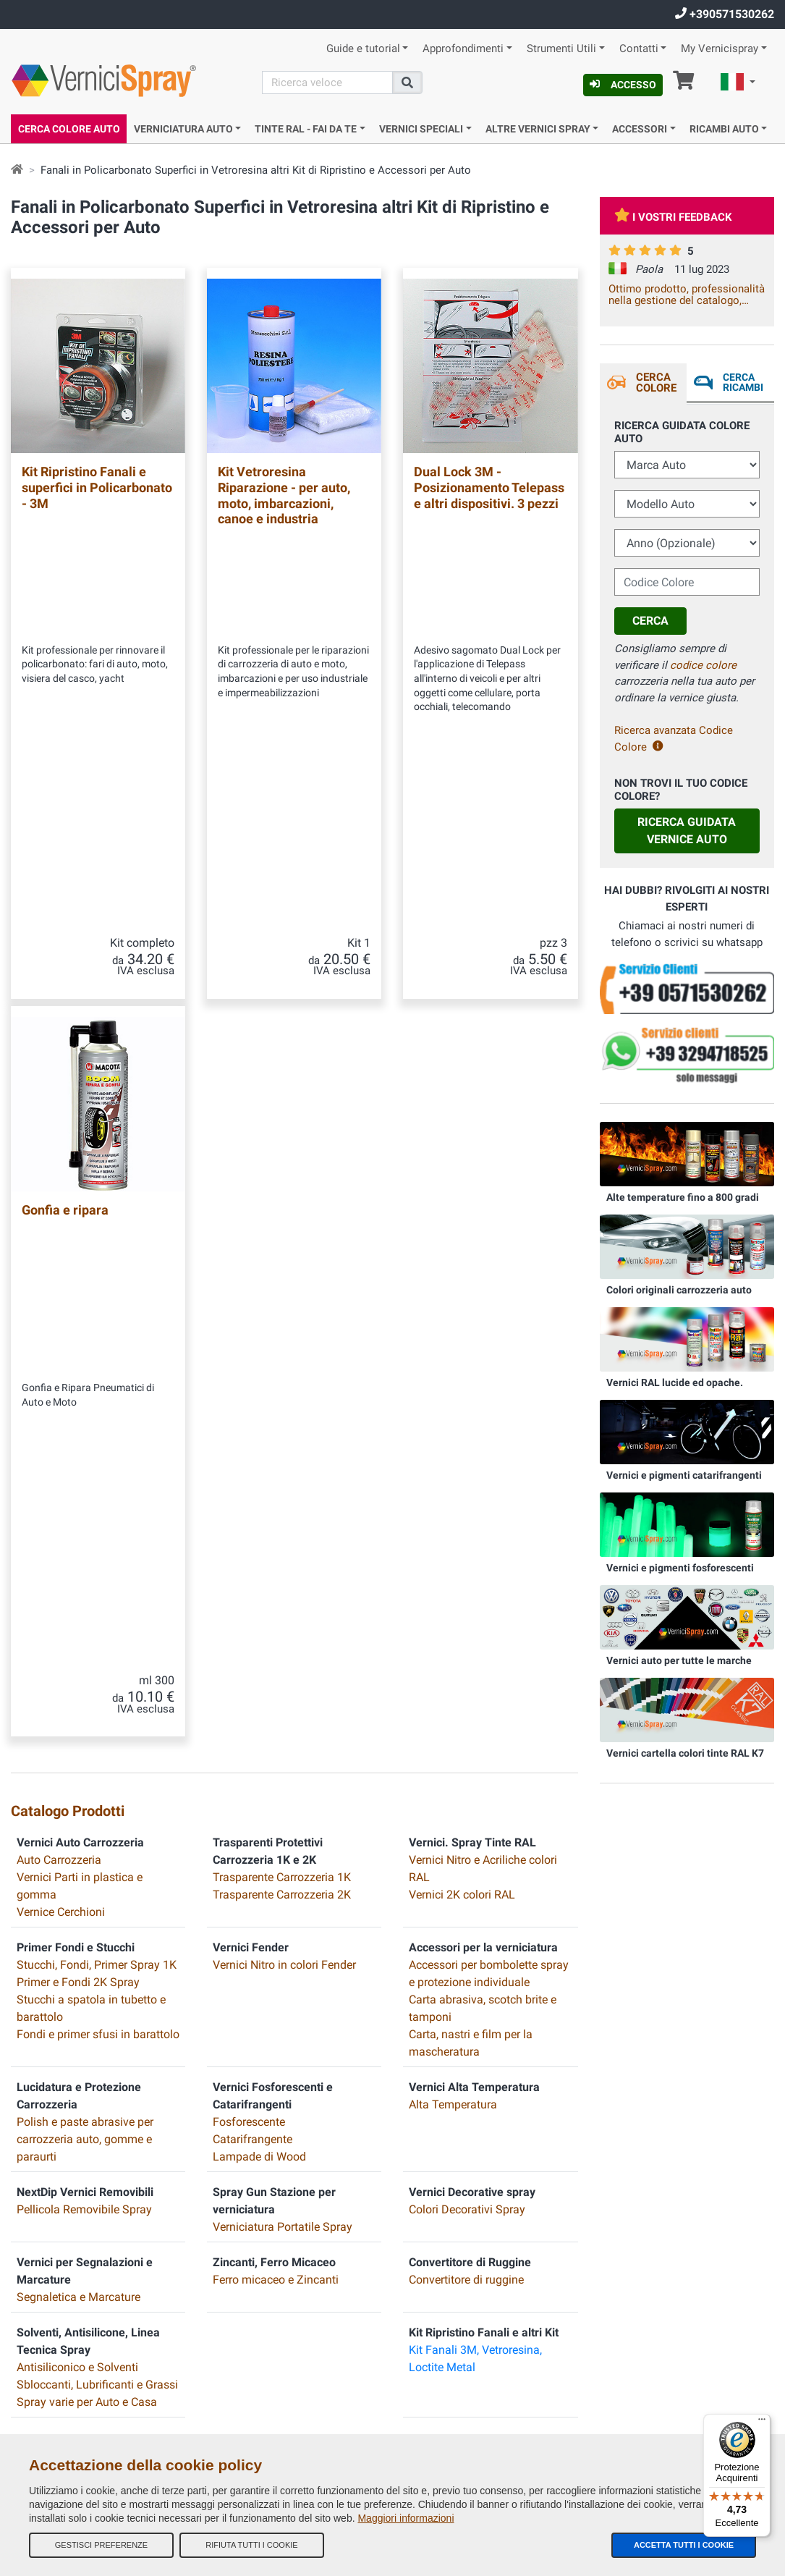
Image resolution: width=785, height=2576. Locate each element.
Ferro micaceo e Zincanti (276, 1635)
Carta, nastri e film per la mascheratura (470, 1398)
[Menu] (762, 2422)
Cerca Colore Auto (69, 129)
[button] (738, 84)
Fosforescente (249, 1478)
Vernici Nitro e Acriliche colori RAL (483, 1224)
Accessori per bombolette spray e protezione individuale (489, 1329)
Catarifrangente (252, 1495)
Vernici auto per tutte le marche (679, 1660)
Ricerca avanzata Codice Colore (673, 738)
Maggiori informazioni (405, 2518)
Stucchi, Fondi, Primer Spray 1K (97, 1320)
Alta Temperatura (453, 1460)
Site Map (225, 2043)
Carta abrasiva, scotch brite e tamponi (482, 1364)
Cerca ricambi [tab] (741, 382)
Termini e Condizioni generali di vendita (285, 1985)
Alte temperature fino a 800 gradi (682, 1197)
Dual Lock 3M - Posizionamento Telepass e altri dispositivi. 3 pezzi (489, 487)
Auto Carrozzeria (59, 1215)
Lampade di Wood (259, 1512)
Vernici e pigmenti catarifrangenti (684, 1475)
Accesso (623, 84)
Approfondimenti (463, 49)
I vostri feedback (673, 217)
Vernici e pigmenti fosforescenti (680, 1568)
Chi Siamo (228, 1956)
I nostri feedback (240, 2014)
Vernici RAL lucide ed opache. (674, 1382)
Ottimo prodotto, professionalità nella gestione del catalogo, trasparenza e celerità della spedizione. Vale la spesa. (686, 294)
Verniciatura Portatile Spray (282, 1582)
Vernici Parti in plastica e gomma (80, 1241)
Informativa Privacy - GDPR (261, 2130)
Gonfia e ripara (65, 887)
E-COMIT (408, 2244)
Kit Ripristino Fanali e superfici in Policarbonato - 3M (97, 487)
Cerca (650, 621)
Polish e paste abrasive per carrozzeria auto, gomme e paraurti (85, 1495)
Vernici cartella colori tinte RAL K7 (685, 1753)
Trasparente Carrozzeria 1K (282, 1233)
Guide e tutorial (363, 49)
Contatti (638, 49)
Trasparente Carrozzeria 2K (282, 1250)
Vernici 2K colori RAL (462, 1250)
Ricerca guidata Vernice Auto (686, 830)
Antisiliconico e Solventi (77, 1723)
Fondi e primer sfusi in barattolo (98, 1390)
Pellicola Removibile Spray (84, 1565)
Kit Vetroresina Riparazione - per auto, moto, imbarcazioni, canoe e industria (284, 495)
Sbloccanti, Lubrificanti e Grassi (97, 1740)
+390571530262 (724, 14)
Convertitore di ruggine (466, 1635)
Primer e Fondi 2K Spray (78, 1338)
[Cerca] (327, 82)
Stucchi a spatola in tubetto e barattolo (91, 1364)
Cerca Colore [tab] (655, 382)
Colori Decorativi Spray (467, 1565)
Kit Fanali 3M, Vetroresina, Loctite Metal (475, 1714)
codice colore (703, 665)
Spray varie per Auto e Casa (87, 1758)
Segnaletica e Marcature (78, 1653)
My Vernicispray (719, 49)
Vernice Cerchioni (61, 1268)
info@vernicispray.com (98, 2063)
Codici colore (233, 2101)
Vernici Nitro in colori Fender (284, 1320)
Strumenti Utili (561, 49)
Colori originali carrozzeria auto (679, 1290)
